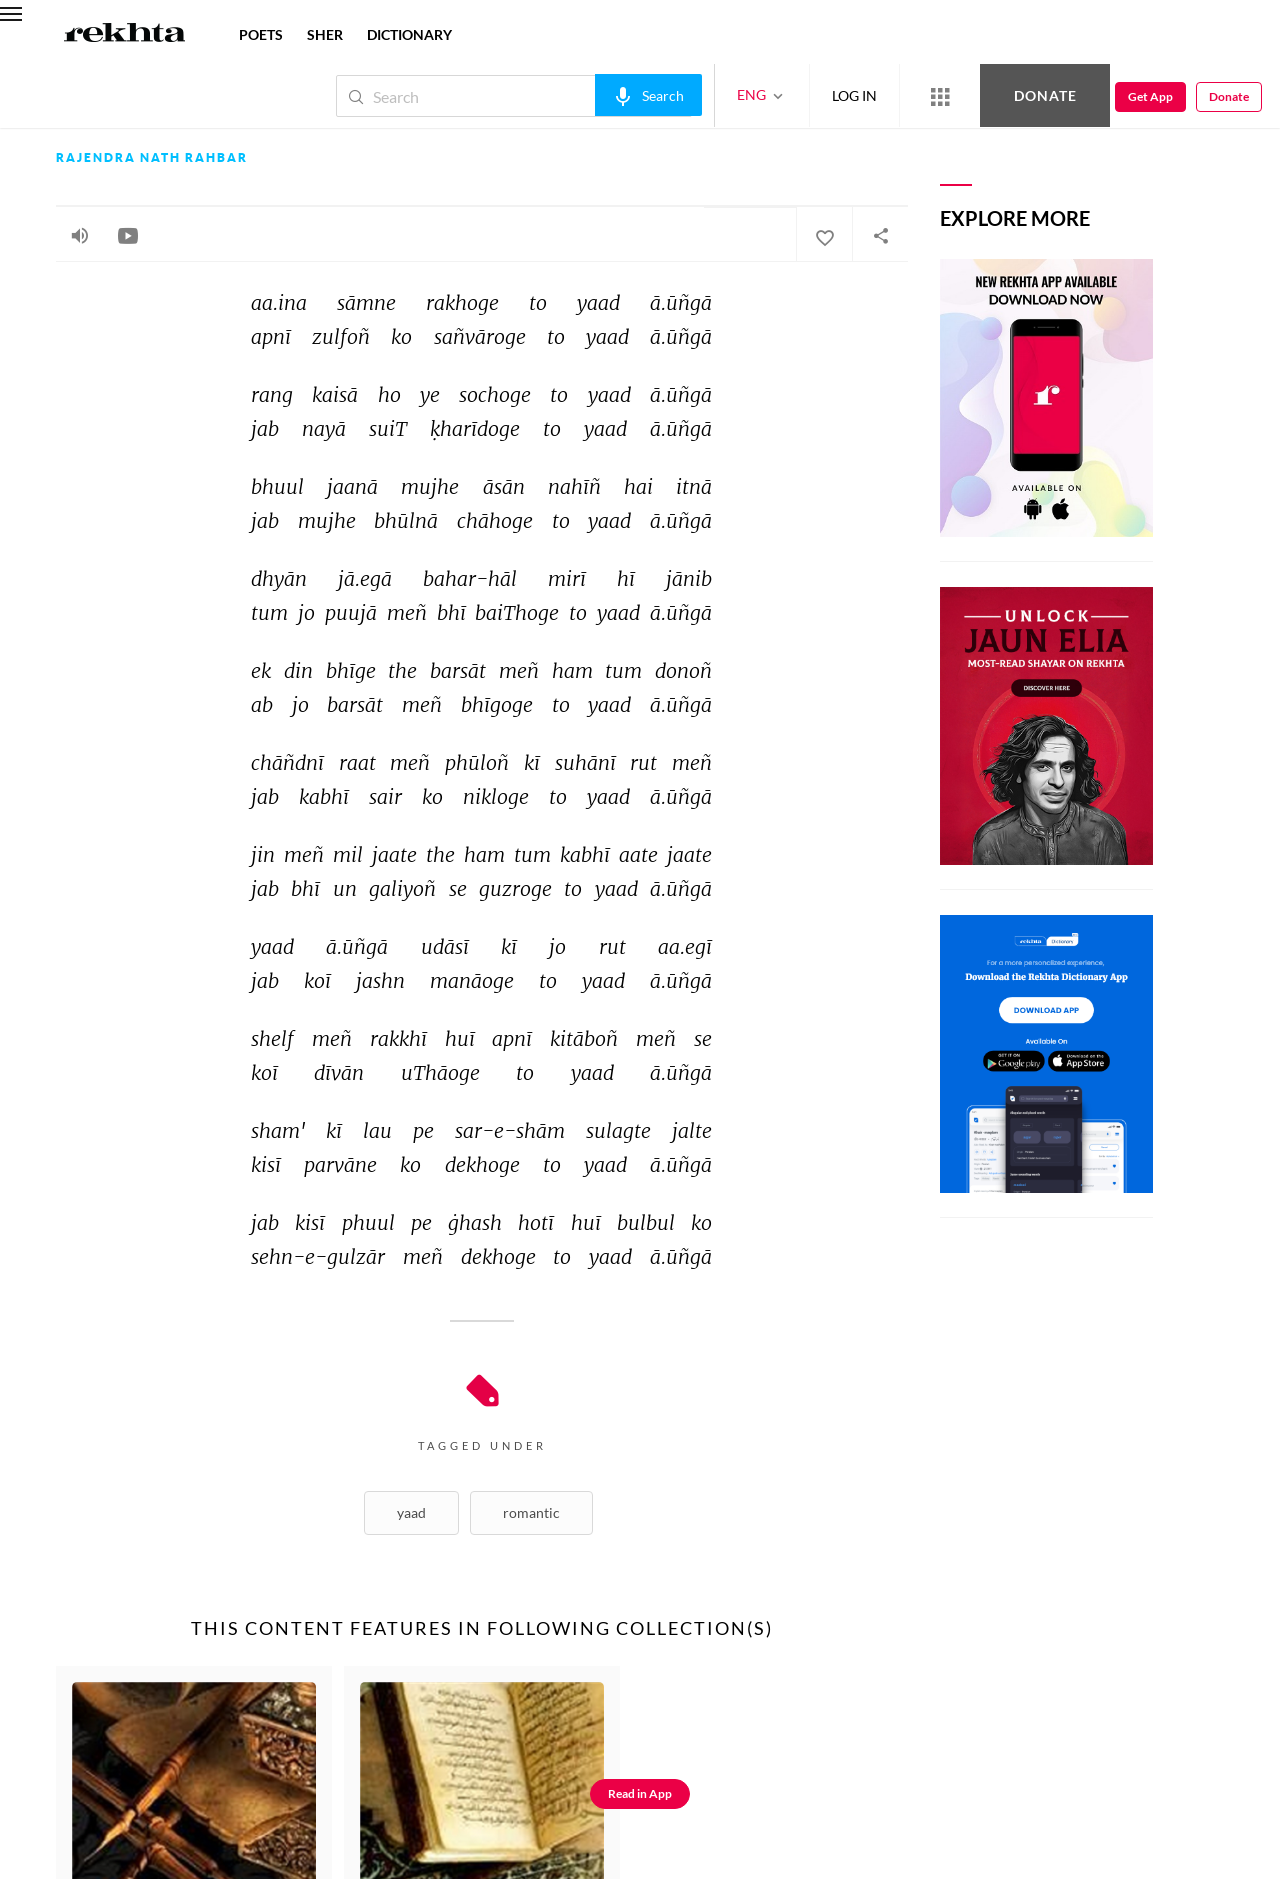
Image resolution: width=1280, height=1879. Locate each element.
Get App (1150, 96)
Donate (1045, 95)
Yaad (411, 1512)
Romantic (531, 1512)
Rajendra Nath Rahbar (152, 158)
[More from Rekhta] (940, 96)
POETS (261, 34)
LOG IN (854, 95)
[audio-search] (648, 95)
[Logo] (125, 35)
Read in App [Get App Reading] (640, 1793)
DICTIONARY (409, 34)
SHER (325, 34)
